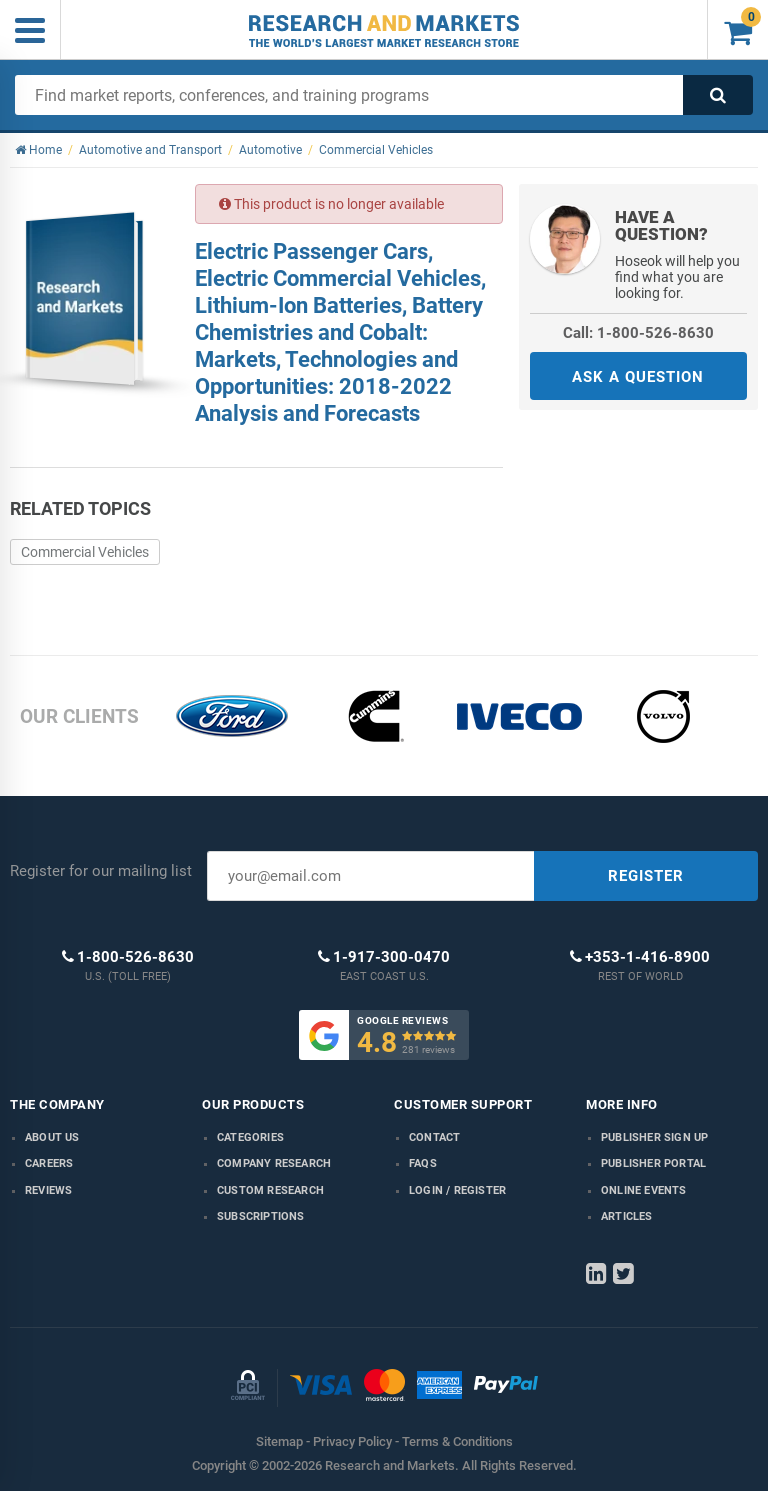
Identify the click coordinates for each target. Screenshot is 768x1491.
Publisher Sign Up (654, 1137)
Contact (434, 1137)
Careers (49, 1163)
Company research (274, 1163)
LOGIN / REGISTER (457, 1190)
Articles (627, 1216)
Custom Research (270, 1190)
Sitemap (279, 1441)
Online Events (644, 1190)
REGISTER (646, 876)
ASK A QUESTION (638, 377)
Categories (250, 1137)
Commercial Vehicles (85, 552)
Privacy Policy (352, 1441)
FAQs (423, 1163)
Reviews (48, 1190)
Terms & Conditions (457, 1441)
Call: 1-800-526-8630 (638, 333)
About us (52, 1137)
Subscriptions (261, 1216)
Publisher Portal (653, 1163)
